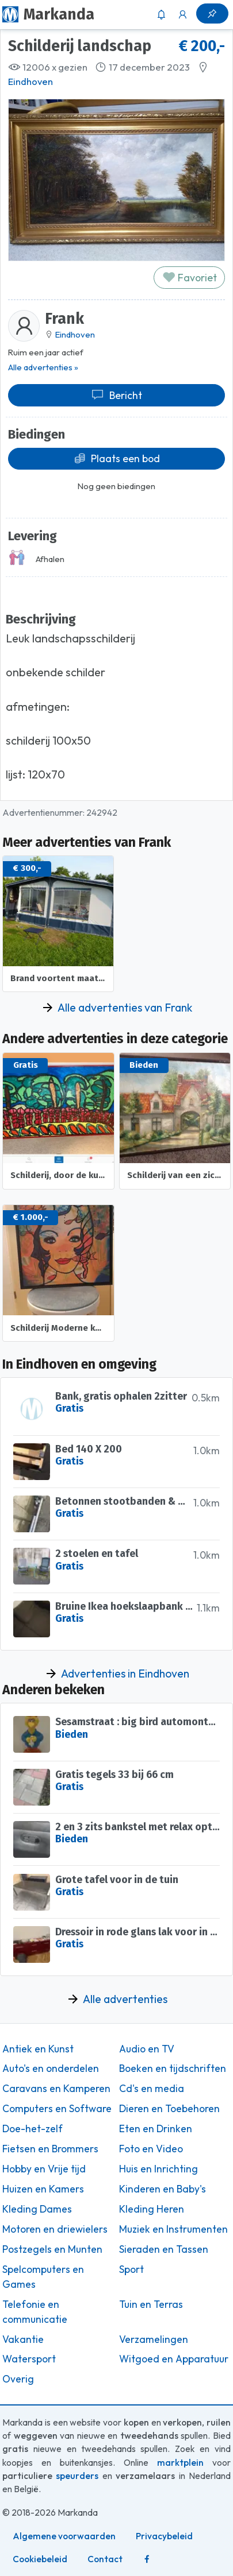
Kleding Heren (151, 2209)
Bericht (116, 395)
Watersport (29, 2359)
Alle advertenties (125, 1999)
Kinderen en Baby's (162, 2189)
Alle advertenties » (43, 367)
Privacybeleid (164, 2536)
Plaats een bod (117, 458)
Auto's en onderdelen (50, 2068)
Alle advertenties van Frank (125, 1007)
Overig (18, 2379)
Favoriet (189, 277)
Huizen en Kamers (43, 2189)
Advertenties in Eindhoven (125, 1673)
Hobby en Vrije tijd (44, 2169)
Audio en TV (146, 2049)
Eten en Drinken (155, 2128)
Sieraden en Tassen (163, 2249)
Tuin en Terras (151, 2304)
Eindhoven (30, 81)
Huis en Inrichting (158, 2169)
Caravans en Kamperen (56, 2088)
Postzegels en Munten (52, 2249)
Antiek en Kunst (38, 2049)
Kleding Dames (37, 2209)
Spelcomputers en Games (43, 2277)
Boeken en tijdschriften (172, 2068)
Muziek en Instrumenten (173, 2229)
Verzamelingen (153, 2339)
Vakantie (23, 2339)
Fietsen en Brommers (50, 2149)
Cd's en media (151, 2088)
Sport (131, 2269)
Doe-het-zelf (32, 2128)
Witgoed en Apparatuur (173, 2359)
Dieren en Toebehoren (169, 2108)
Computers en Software (57, 2108)
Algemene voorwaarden (64, 2536)
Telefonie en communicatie (34, 2312)
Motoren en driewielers (55, 2229)
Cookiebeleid (40, 2559)
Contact (105, 2559)
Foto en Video (151, 2149)
